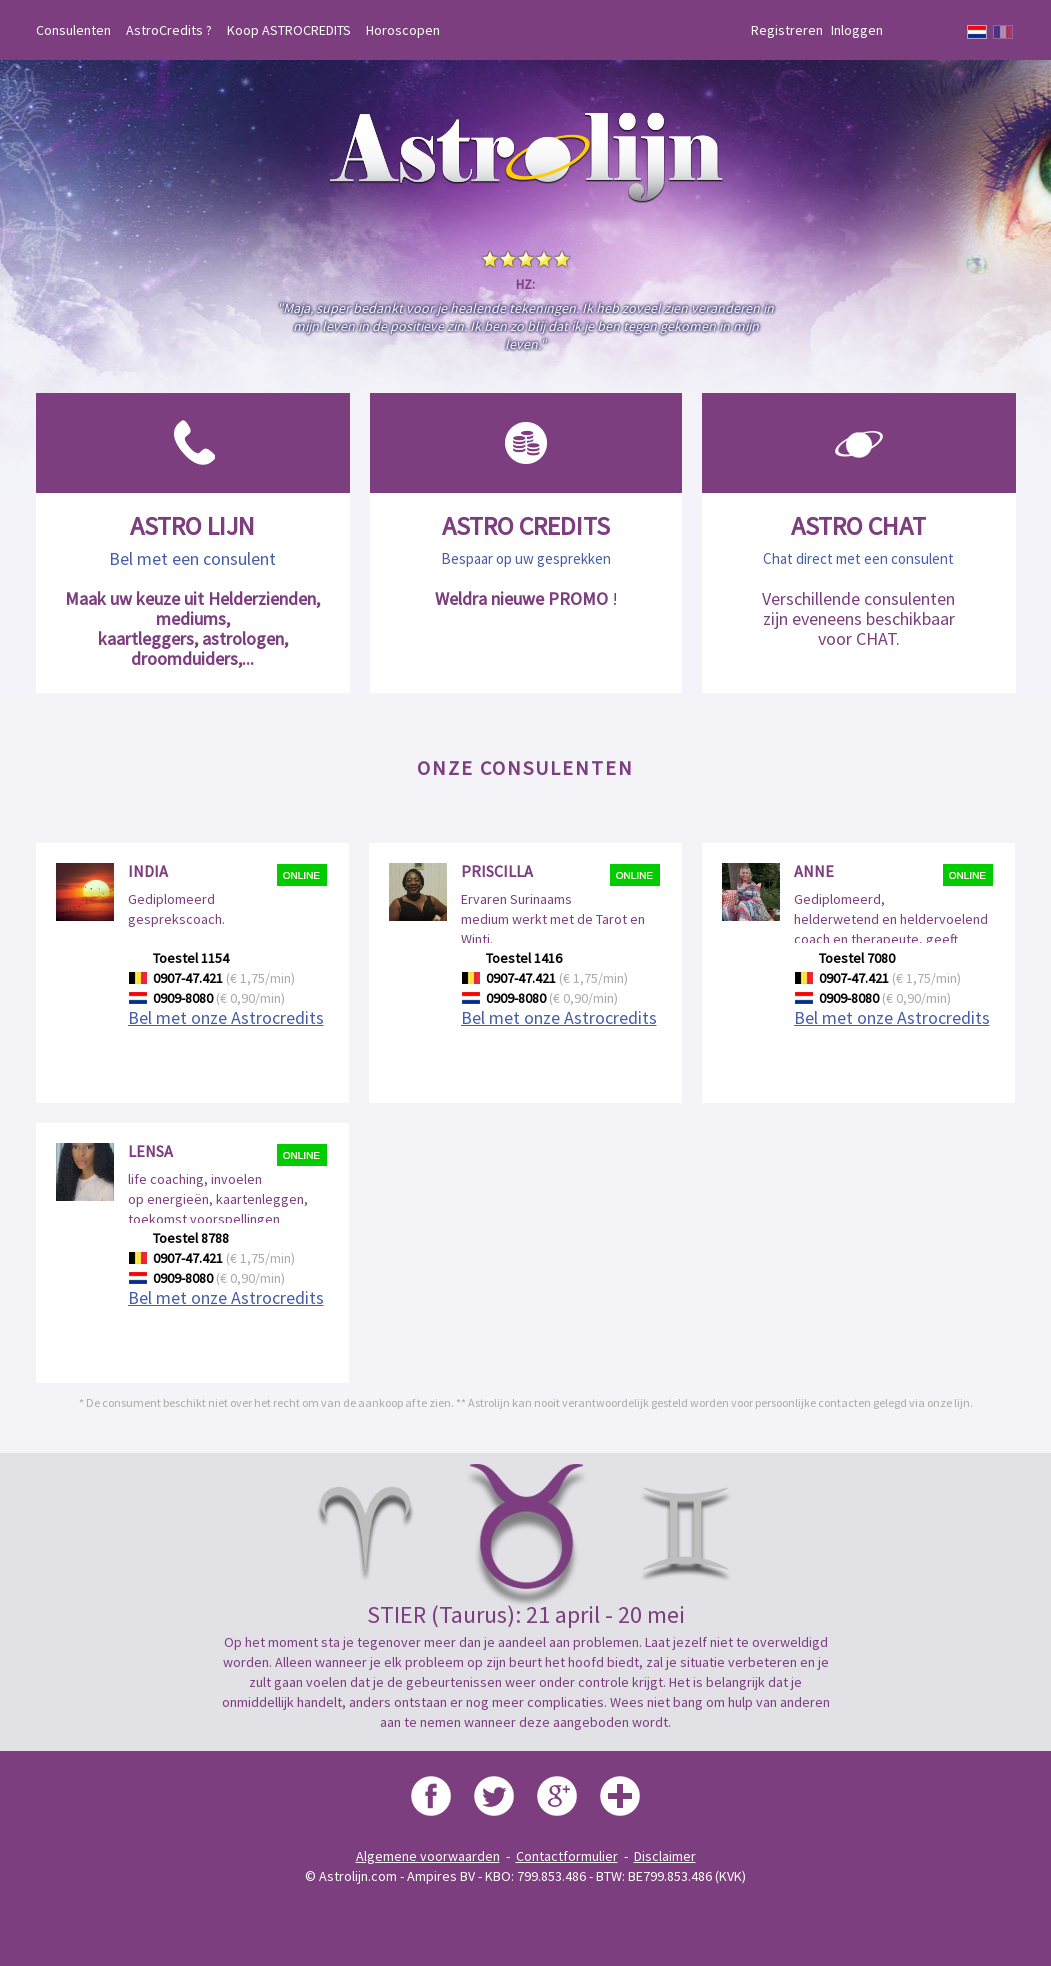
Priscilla (497, 871)
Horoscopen (403, 30)
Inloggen (857, 30)
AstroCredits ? (169, 30)
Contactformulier (567, 1856)
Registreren (787, 30)
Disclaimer (665, 1856)
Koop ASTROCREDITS (289, 30)
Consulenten (73, 30)
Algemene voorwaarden (428, 1856)
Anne (814, 871)
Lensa (150, 1151)
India (148, 871)
